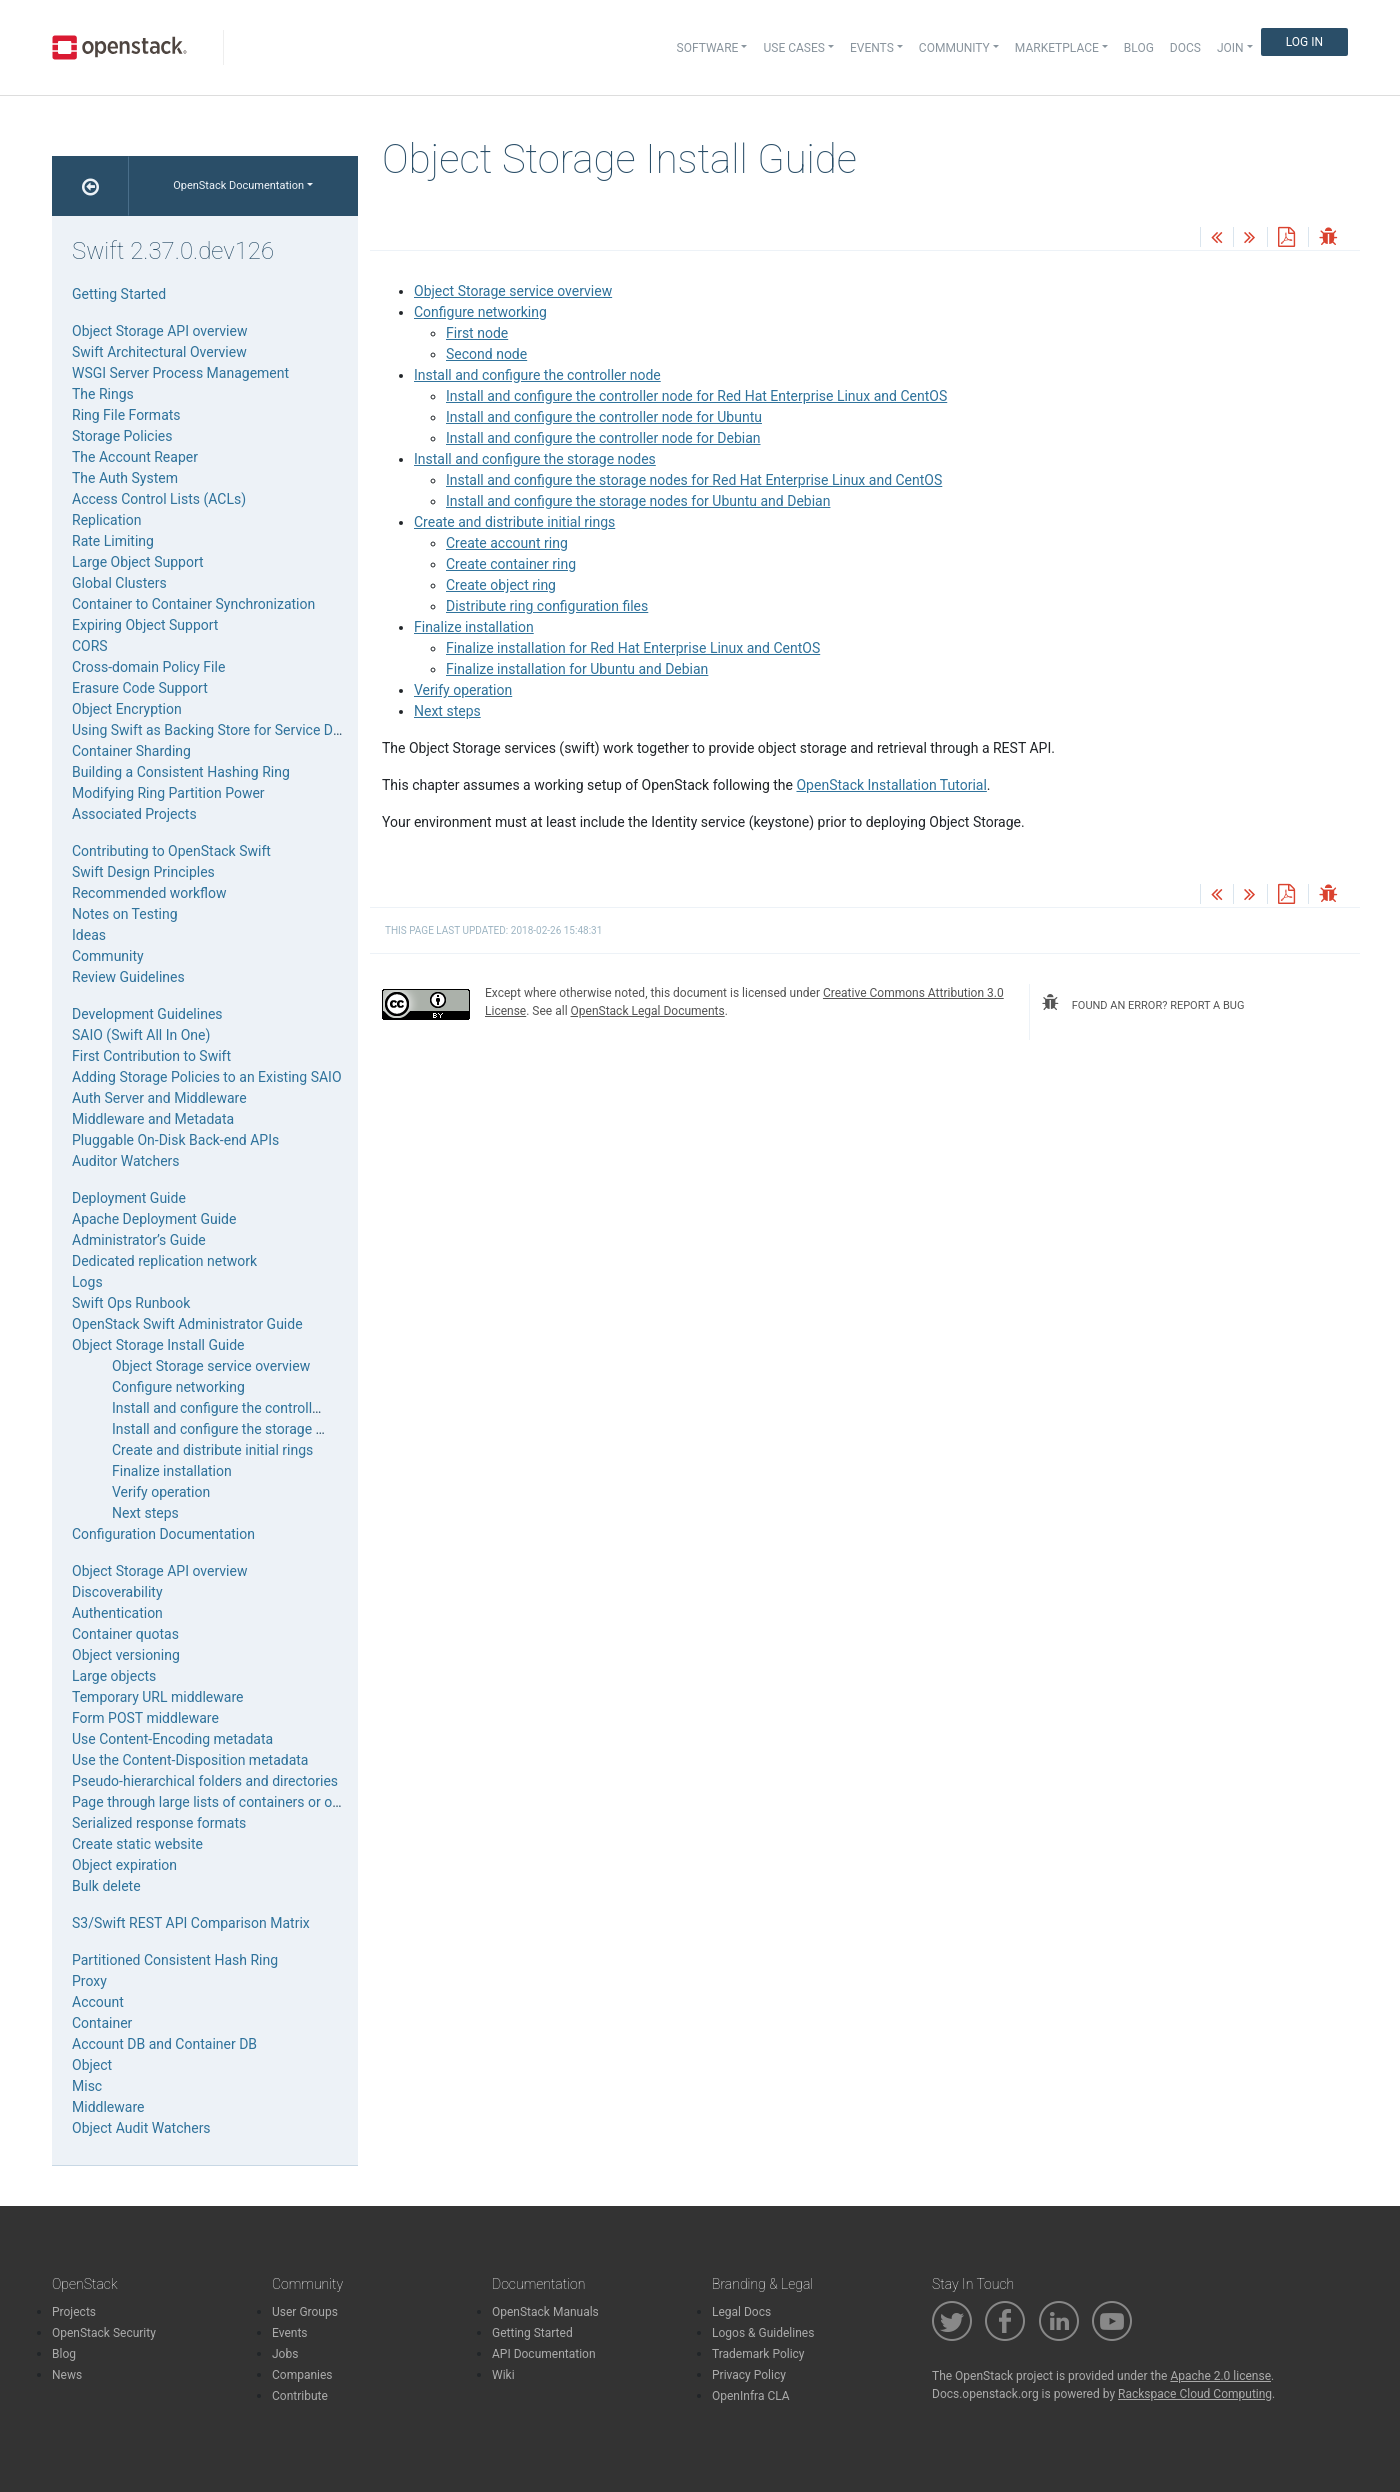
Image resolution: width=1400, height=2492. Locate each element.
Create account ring (507, 543)
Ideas (89, 935)
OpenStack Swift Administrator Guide (187, 1324)
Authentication (117, 1613)
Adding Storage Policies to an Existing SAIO (207, 1077)
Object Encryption (127, 709)
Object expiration (124, 1865)
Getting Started (119, 294)
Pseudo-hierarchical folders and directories (205, 1781)
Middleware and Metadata (153, 1119)
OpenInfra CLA (751, 2396)
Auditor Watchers (126, 1161)
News (67, 2375)
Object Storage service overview (513, 291)
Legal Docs (741, 2312)
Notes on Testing (125, 914)
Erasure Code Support (140, 688)
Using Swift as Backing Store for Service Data (212, 730)
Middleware (108, 2107)
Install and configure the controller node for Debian (603, 438)
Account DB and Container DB (164, 2044)
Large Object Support (138, 562)
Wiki (503, 2375)
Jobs (285, 2354)
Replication (106, 520)
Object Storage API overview (159, 331)
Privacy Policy (749, 2375)
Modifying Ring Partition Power (168, 793)
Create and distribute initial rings (514, 522)
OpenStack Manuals (545, 2312)
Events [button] (872, 48)
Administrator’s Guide (139, 1240)
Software (708, 48)
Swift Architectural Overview (159, 352)
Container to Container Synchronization (193, 604)
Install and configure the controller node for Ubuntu (604, 417)
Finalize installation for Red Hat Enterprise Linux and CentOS (633, 648)
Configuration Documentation (163, 1534)
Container (102, 2023)
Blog (1139, 48)
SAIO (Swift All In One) (141, 1035)
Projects (74, 2312)
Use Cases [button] (793, 48)
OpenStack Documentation (238, 185)
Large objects (114, 1676)
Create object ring (501, 585)
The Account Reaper (135, 457)
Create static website (137, 1844)
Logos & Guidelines (763, 2333)
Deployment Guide (129, 1198)
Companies (302, 2375)
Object (92, 2065)
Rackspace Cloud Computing (1195, 2394)
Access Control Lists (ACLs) (159, 499)
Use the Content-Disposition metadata (190, 1760)
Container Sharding (131, 751)
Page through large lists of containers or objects (221, 1802)
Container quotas (125, 1634)
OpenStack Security (104, 2333)
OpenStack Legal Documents (648, 1011)
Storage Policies (122, 436)
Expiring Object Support (145, 625)
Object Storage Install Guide (158, 1345)
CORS (90, 646)
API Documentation (544, 2354)
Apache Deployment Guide (154, 1219)
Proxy (89, 1981)
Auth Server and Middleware (159, 1098)
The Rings (103, 394)
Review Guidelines (128, 977)
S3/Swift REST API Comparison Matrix (191, 1923)
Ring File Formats (126, 415)
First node (477, 333)
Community (108, 956)
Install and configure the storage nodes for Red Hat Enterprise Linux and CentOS (694, 480)
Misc (87, 2086)
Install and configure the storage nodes (535, 459)
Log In (1304, 42)
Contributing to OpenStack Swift (171, 851)
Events (290, 2333)
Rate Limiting (113, 541)
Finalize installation (474, 627)
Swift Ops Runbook (131, 1303)
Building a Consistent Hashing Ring (181, 772)
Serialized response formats (159, 1823)
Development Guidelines (147, 1014)
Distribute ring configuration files (547, 606)
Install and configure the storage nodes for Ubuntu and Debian (638, 501)
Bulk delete (106, 1886)
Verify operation (463, 690)
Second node (486, 354)
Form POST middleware (145, 1718)
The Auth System (125, 478)
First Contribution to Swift (151, 1056)
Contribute (300, 2396)
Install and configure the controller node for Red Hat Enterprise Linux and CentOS (696, 396)
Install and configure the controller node (537, 375)
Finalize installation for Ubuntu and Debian (577, 669)
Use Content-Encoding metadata (172, 1739)
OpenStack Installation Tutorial (891, 785)
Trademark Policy (758, 2354)
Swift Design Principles (143, 872)
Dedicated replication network (164, 1261)
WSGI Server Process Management (180, 373)
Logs (87, 1282)
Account (98, 2002)
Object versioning (126, 1655)
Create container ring (511, 564)
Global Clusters (119, 583)
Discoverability (117, 1592)
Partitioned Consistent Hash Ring (175, 1960)
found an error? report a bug (1143, 1003)
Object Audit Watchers (141, 2128)
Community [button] (954, 48)
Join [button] (1230, 48)
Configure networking (480, 312)
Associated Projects (134, 814)
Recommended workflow (149, 893)
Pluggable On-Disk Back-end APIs (175, 1140)
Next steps (447, 711)
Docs (1185, 48)
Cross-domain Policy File (148, 667)
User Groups (305, 2312)
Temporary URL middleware (157, 1697)
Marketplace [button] (1057, 48)
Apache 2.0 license (1220, 2376)
